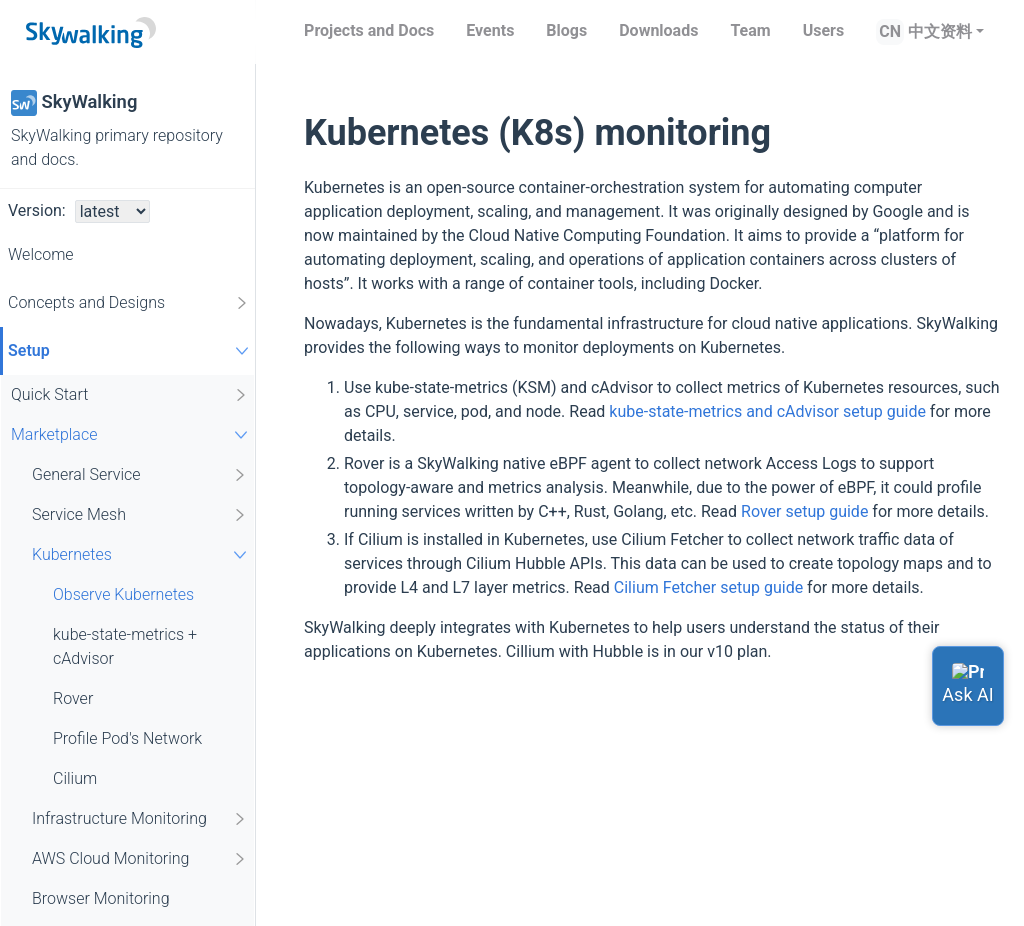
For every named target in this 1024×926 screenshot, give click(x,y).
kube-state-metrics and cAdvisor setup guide (767, 411)
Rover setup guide (804, 511)
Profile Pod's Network (127, 738)
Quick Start (130, 395)
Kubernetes (142, 554)
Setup (131, 350)
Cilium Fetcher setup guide (708, 587)
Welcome (41, 254)
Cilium (75, 778)
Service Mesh (140, 515)
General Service (140, 475)
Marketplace (132, 434)
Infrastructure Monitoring (140, 819)
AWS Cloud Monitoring (140, 859)
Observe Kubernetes (123, 594)
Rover (73, 698)
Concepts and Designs (129, 303)
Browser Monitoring (101, 898)
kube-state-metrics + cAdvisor (125, 646)
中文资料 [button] (940, 31)
